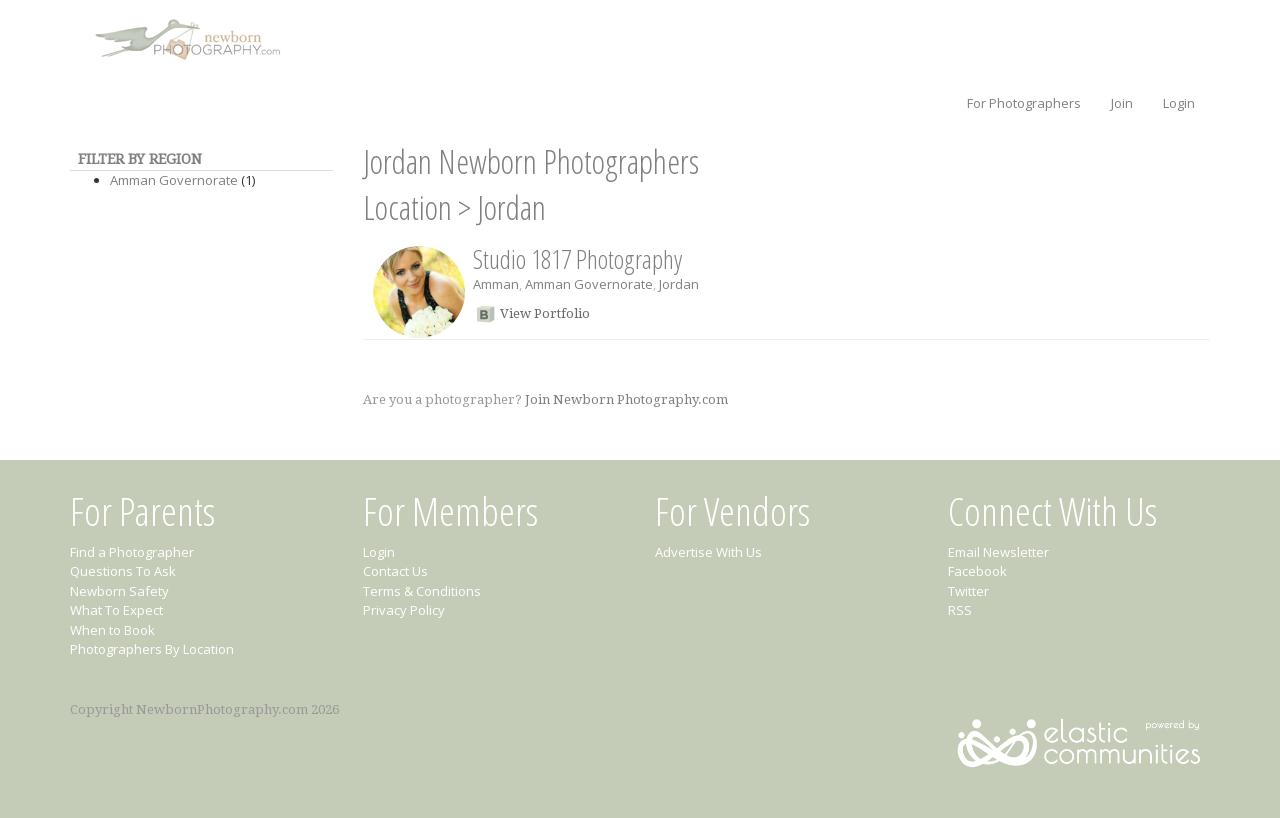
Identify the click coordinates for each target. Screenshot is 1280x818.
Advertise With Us (708, 552)
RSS (960, 610)
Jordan (511, 207)
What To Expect (116, 610)
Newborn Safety (119, 591)
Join (1122, 103)
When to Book (112, 630)
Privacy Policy (404, 610)
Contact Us (395, 571)
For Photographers (1024, 103)
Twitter (968, 591)
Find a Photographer (132, 552)
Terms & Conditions (422, 591)
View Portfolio (545, 313)
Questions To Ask (123, 571)
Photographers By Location (152, 649)
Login (1179, 103)
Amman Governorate (174, 180)
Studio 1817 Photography (577, 259)
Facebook (977, 571)
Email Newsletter (998, 552)
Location (407, 207)
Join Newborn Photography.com (626, 399)
